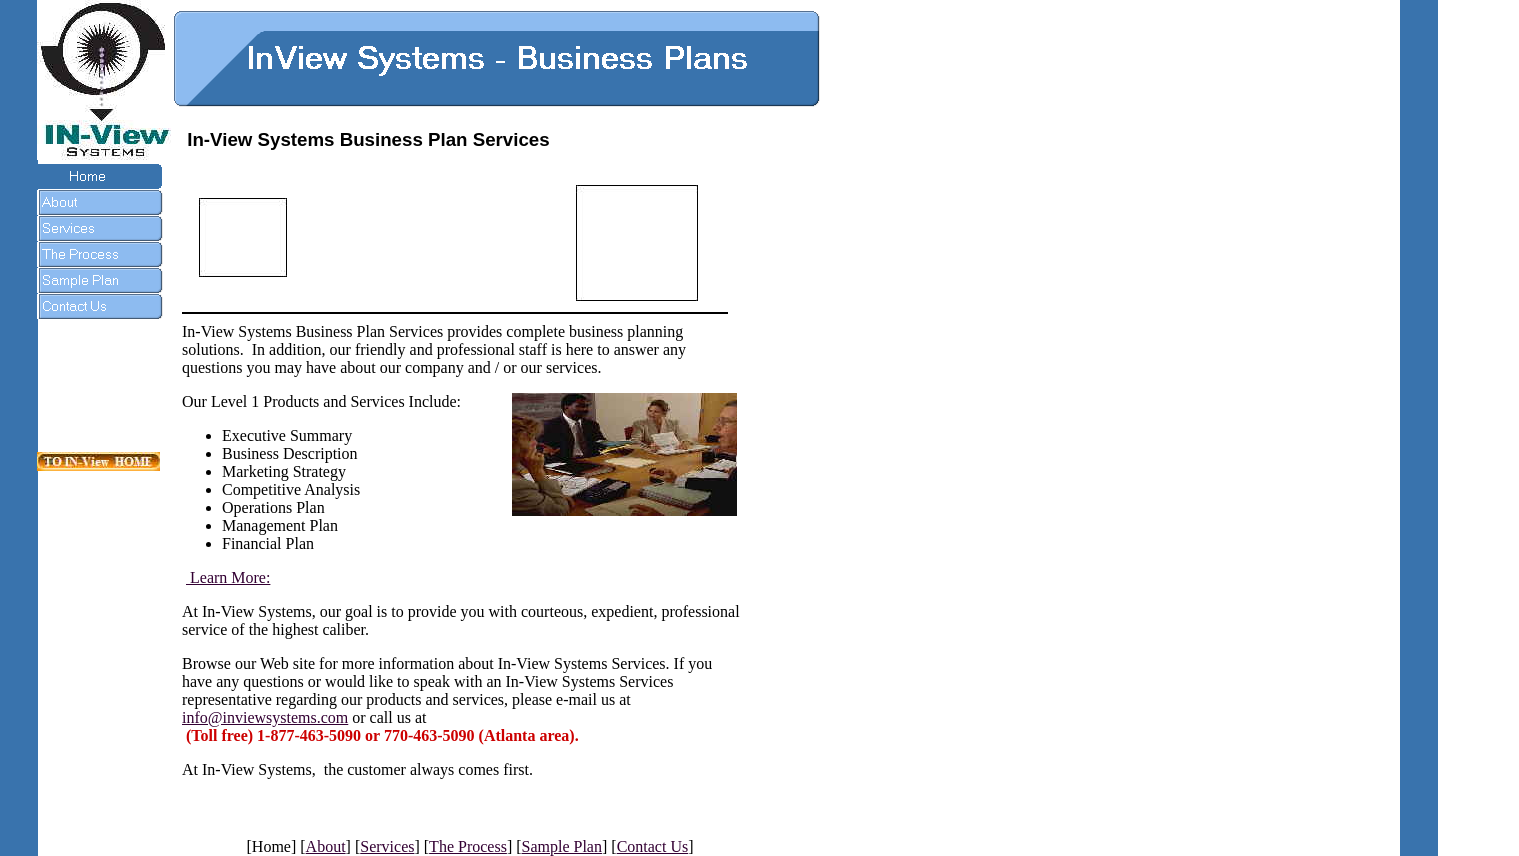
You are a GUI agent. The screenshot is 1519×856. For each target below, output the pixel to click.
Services (387, 846)
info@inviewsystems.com (265, 717)
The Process (468, 846)
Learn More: (228, 577)
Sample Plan (562, 846)
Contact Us (653, 846)
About (326, 846)
